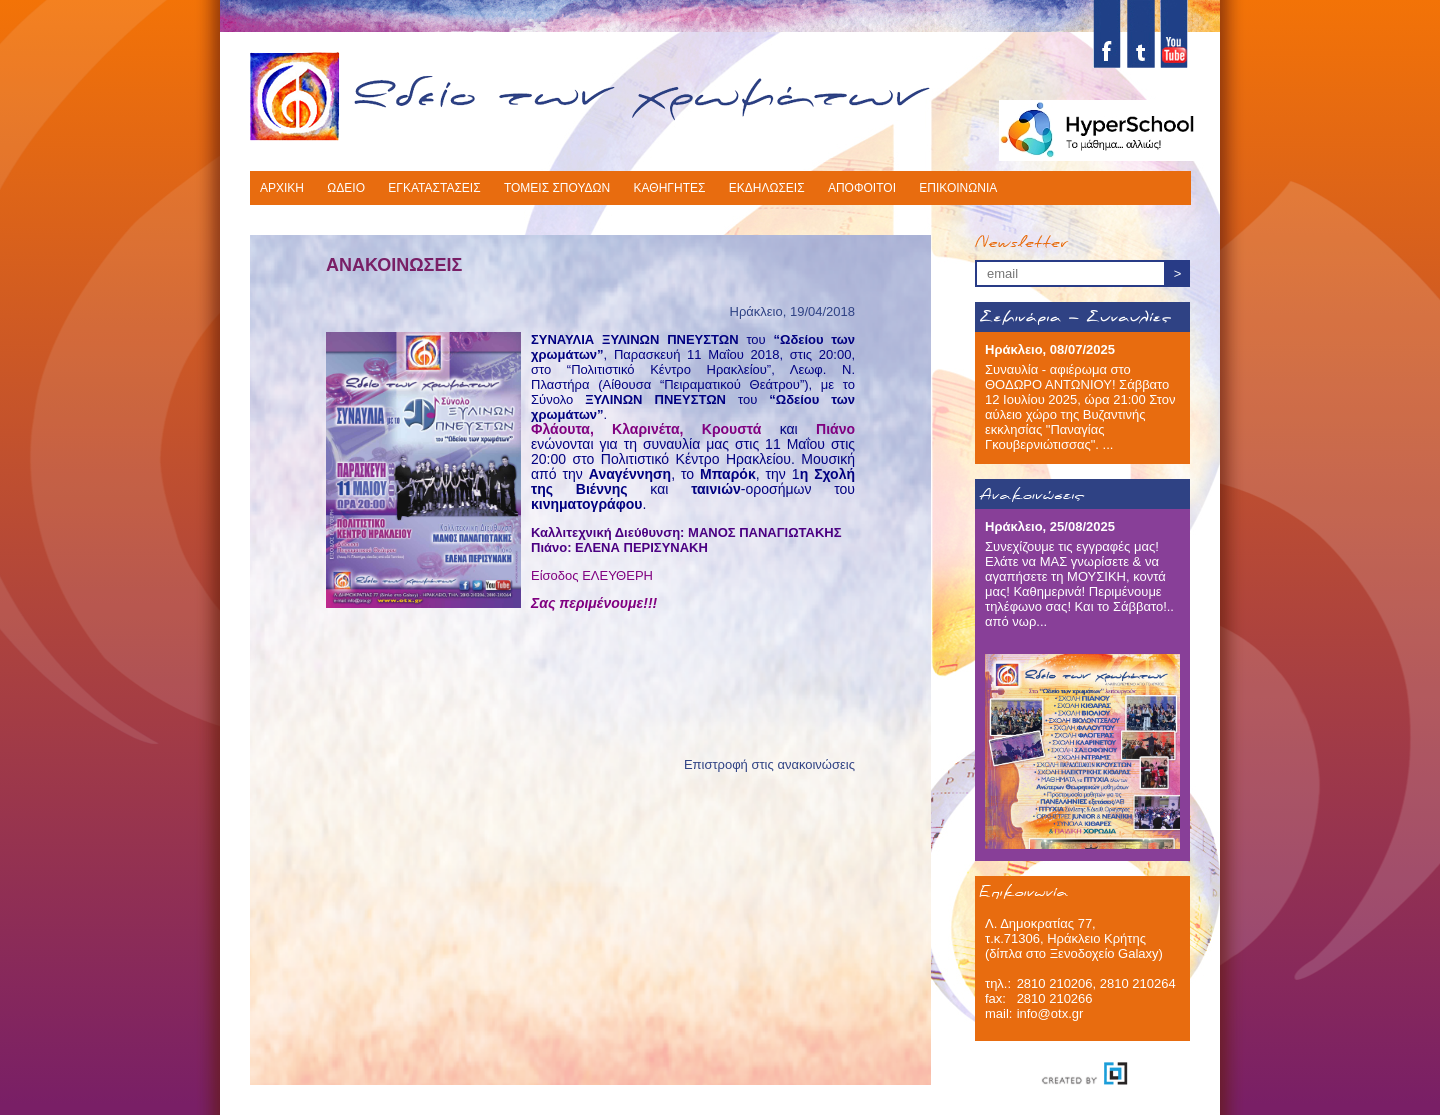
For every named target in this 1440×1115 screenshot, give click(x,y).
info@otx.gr (1050, 1013)
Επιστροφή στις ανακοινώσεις (769, 764)
